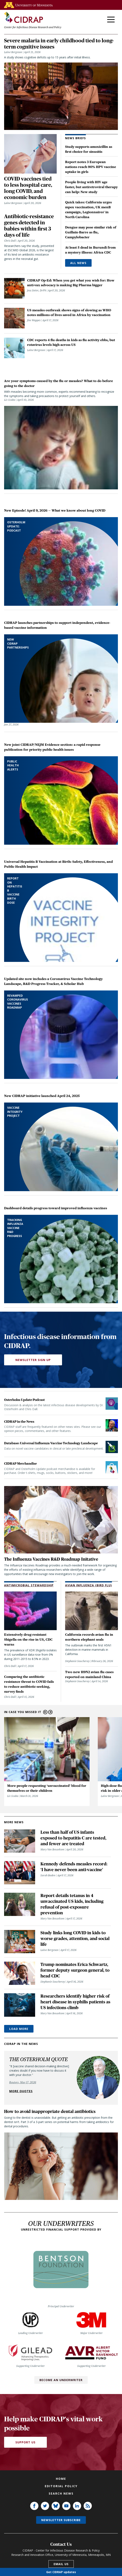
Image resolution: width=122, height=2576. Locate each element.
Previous (45, 1713)
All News (78, 263)
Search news (61, 2494)
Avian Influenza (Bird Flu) (88, 1586)
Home (61, 2479)
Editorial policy (61, 2487)
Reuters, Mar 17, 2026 (22, 2083)
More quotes (21, 2092)
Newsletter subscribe (61, 2521)
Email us (61, 2565)
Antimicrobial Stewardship (29, 1586)
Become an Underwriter (61, 2381)
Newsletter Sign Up (33, 1360)
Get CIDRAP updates (61, 2572)
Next (50, 1713)
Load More (18, 2029)
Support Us (25, 2443)
